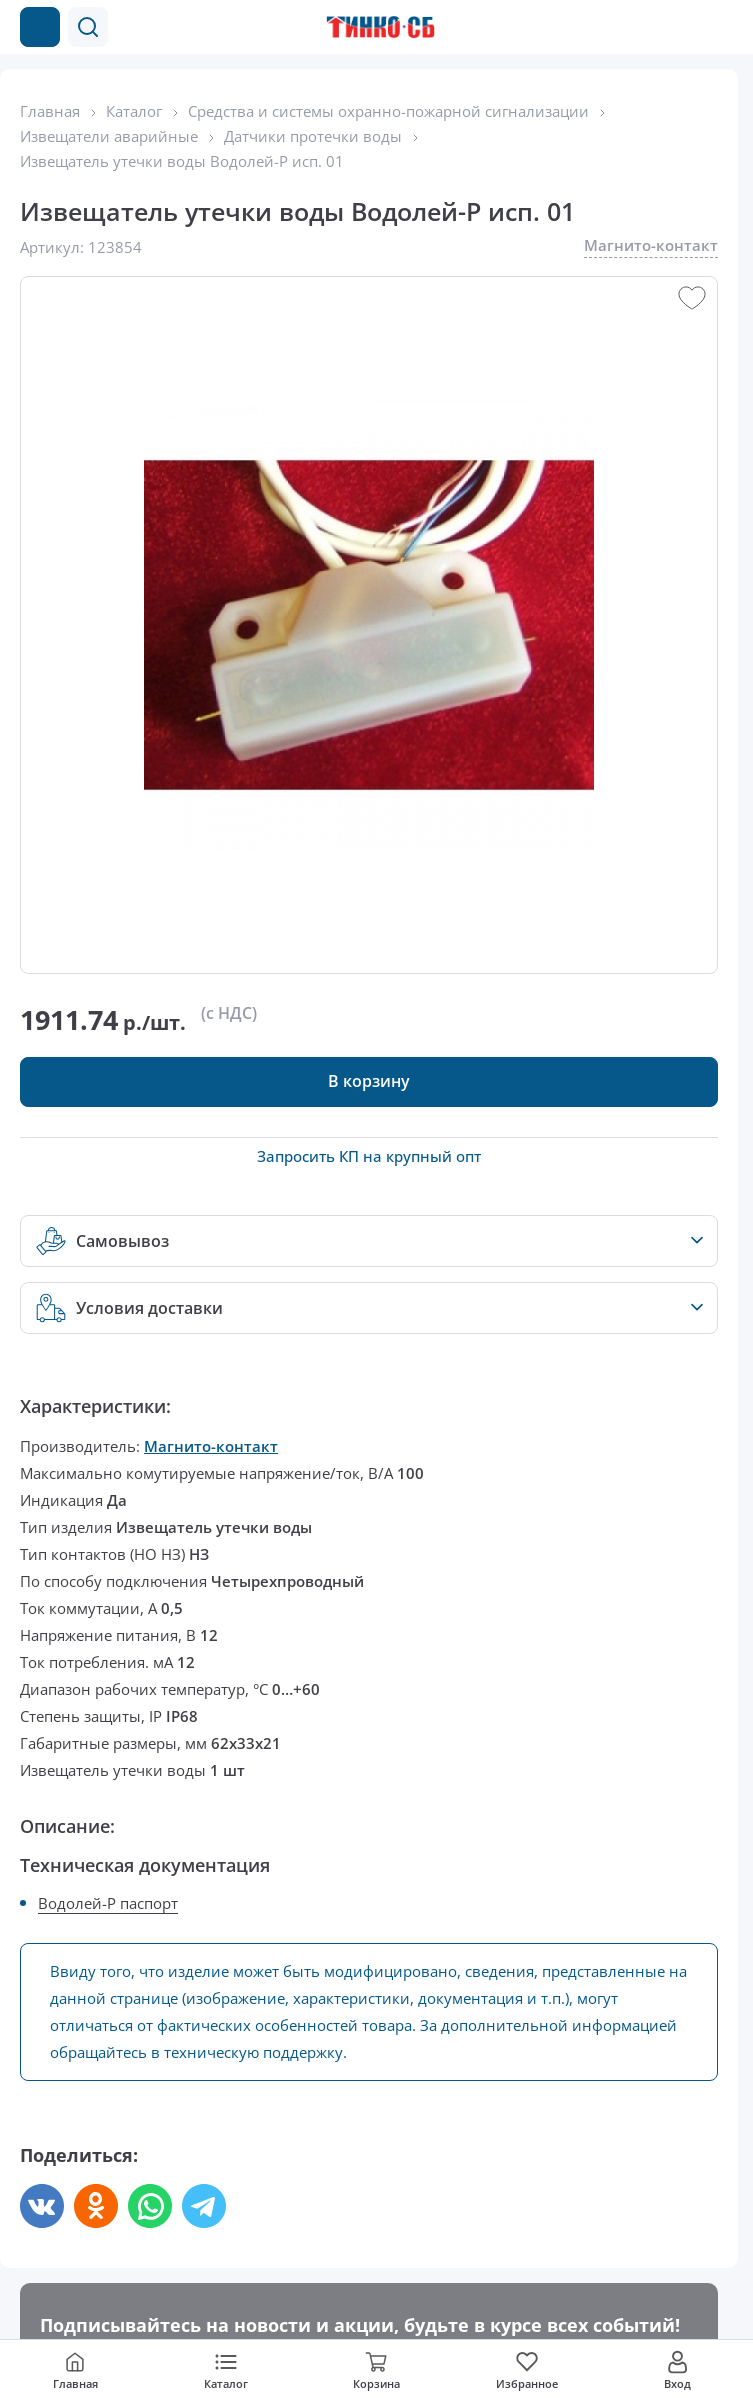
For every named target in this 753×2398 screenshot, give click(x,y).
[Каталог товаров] (40, 27)
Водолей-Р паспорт (108, 1903)
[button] (88, 27)
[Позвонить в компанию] (681, 27)
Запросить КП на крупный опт (369, 1156)
